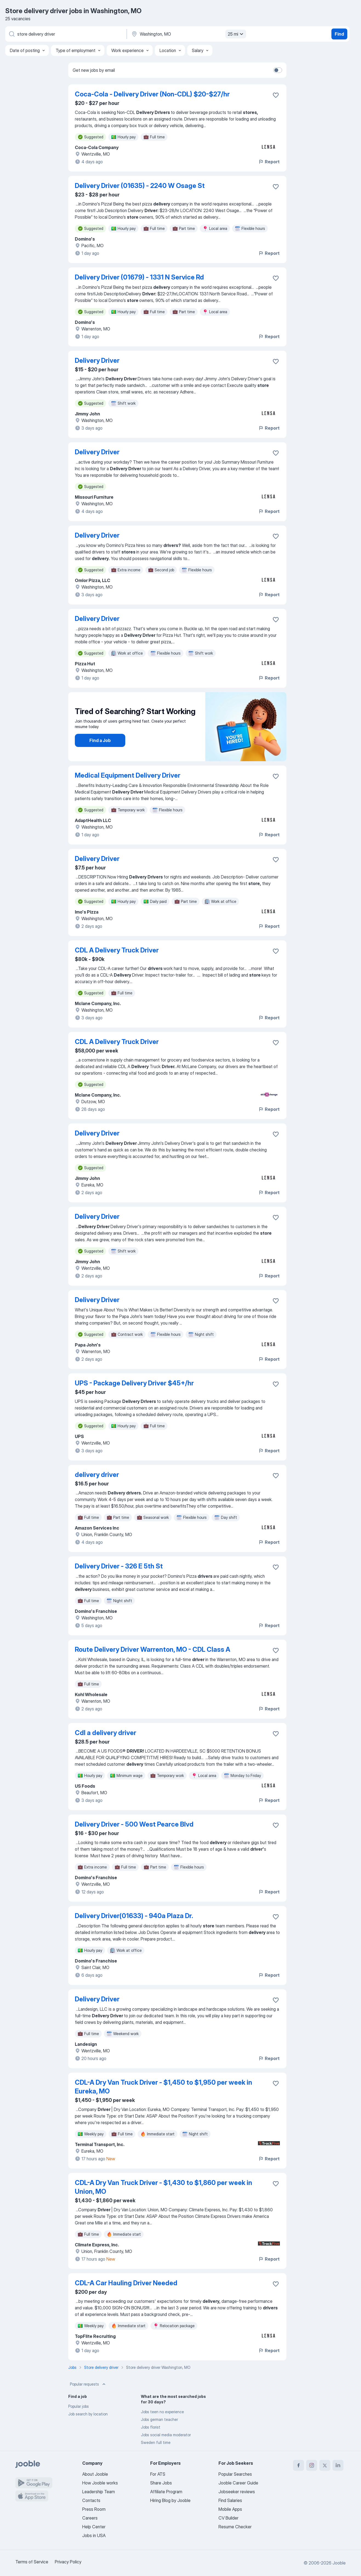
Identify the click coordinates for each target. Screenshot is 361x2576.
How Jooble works (100, 2483)
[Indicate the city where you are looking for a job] (188, 34)
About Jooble (95, 2474)
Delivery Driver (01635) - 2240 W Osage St (140, 186)
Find (339, 34)
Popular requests (88, 2384)
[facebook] (298, 2465)
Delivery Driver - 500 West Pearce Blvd (134, 1824)
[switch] (277, 70)
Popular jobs (78, 2406)
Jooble (339, 2563)
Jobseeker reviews (236, 2491)
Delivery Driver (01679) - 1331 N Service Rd (139, 277)
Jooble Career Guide (238, 2483)
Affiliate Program (166, 2491)
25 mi (236, 34)
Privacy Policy (68, 2561)
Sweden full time (155, 2442)
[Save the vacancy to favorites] (276, 95)
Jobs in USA (94, 2535)
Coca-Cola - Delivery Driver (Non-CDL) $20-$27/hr (152, 94)
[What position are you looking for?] (65, 34)
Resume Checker (235, 2526)
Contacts (91, 2500)
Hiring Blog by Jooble (170, 2500)
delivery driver (97, 1475)
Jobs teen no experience (162, 2411)
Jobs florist (150, 2427)
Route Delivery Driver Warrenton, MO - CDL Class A (152, 1649)
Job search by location (88, 2414)
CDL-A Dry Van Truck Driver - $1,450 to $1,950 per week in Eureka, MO (163, 2086)
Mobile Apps (230, 2509)
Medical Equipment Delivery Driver (127, 775)
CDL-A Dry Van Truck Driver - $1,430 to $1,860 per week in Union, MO (163, 2187)
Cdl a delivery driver (105, 1733)
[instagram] (311, 2465)
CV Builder (228, 2518)
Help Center (94, 2526)
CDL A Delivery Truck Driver (117, 950)
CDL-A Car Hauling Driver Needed (126, 2283)
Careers (90, 2518)
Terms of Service (31, 2561)
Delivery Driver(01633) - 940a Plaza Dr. (134, 1916)
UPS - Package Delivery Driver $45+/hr (134, 1383)
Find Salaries (230, 2500)
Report (269, 161)
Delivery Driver (97, 360)
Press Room (94, 2509)
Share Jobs (161, 2483)
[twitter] (324, 2465)
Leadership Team (98, 2491)
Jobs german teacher (159, 2419)
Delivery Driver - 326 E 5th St (119, 1566)
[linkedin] (337, 2465)
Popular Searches (235, 2474)
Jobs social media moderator (166, 2434)
